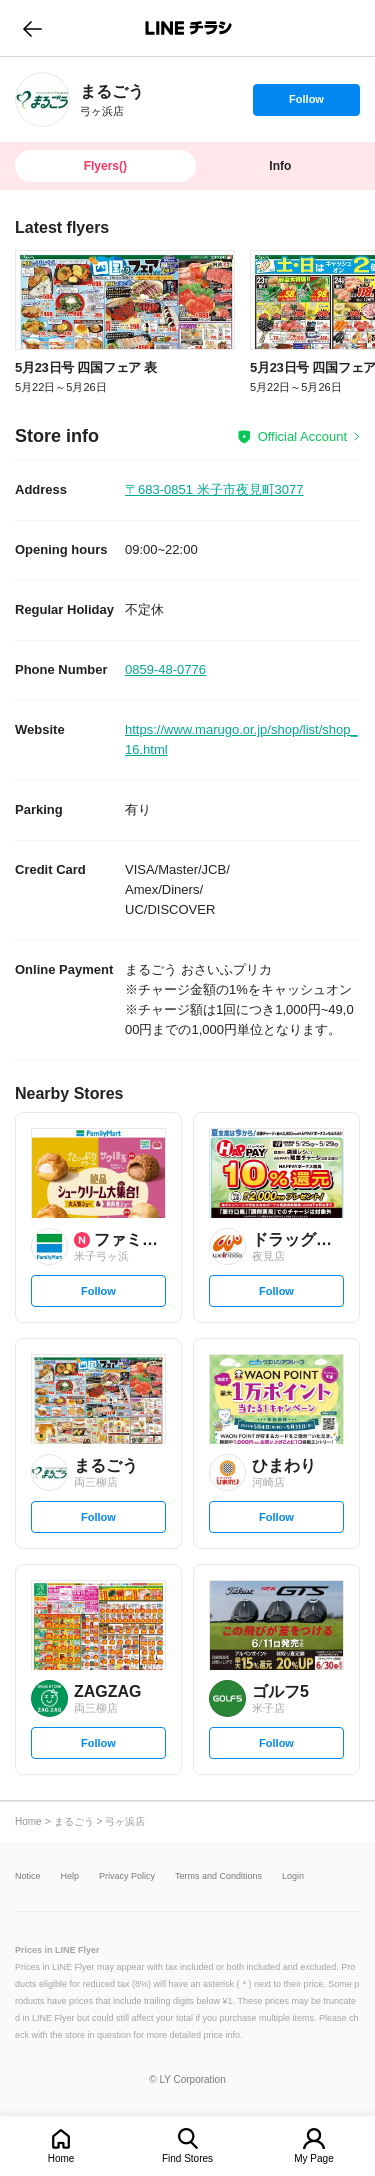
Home (61, 2158)
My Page (313, 2158)
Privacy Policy (127, 1876)
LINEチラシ (189, 28)
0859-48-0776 (165, 669)
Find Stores (187, 2158)
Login (293, 1876)
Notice (28, 1876)
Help (70, 1876)
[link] (42, 99)
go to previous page (32, 28)
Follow (306, 104)
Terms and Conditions (218, 1876)
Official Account (302, 436)
